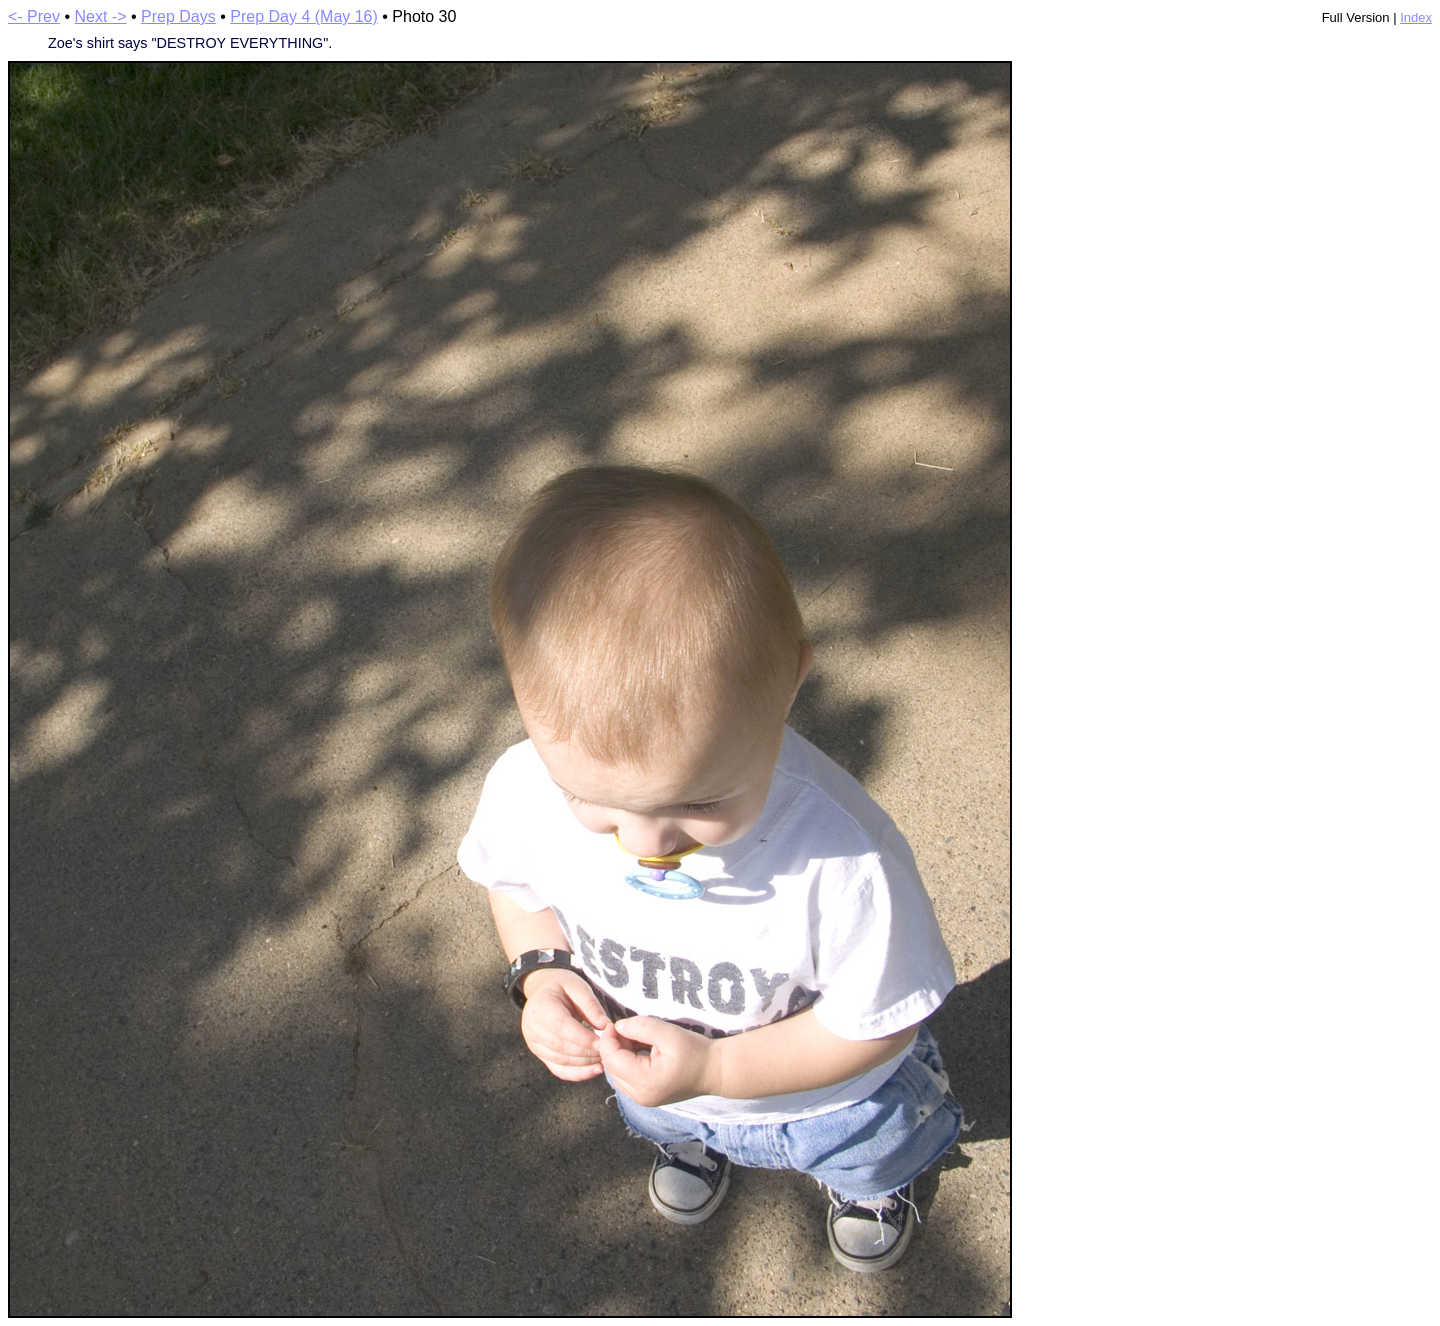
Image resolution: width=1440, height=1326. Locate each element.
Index (1416, 17)
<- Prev (34, 16)
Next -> (101, 16)
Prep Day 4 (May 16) (304, 16)
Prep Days (178, 16)
